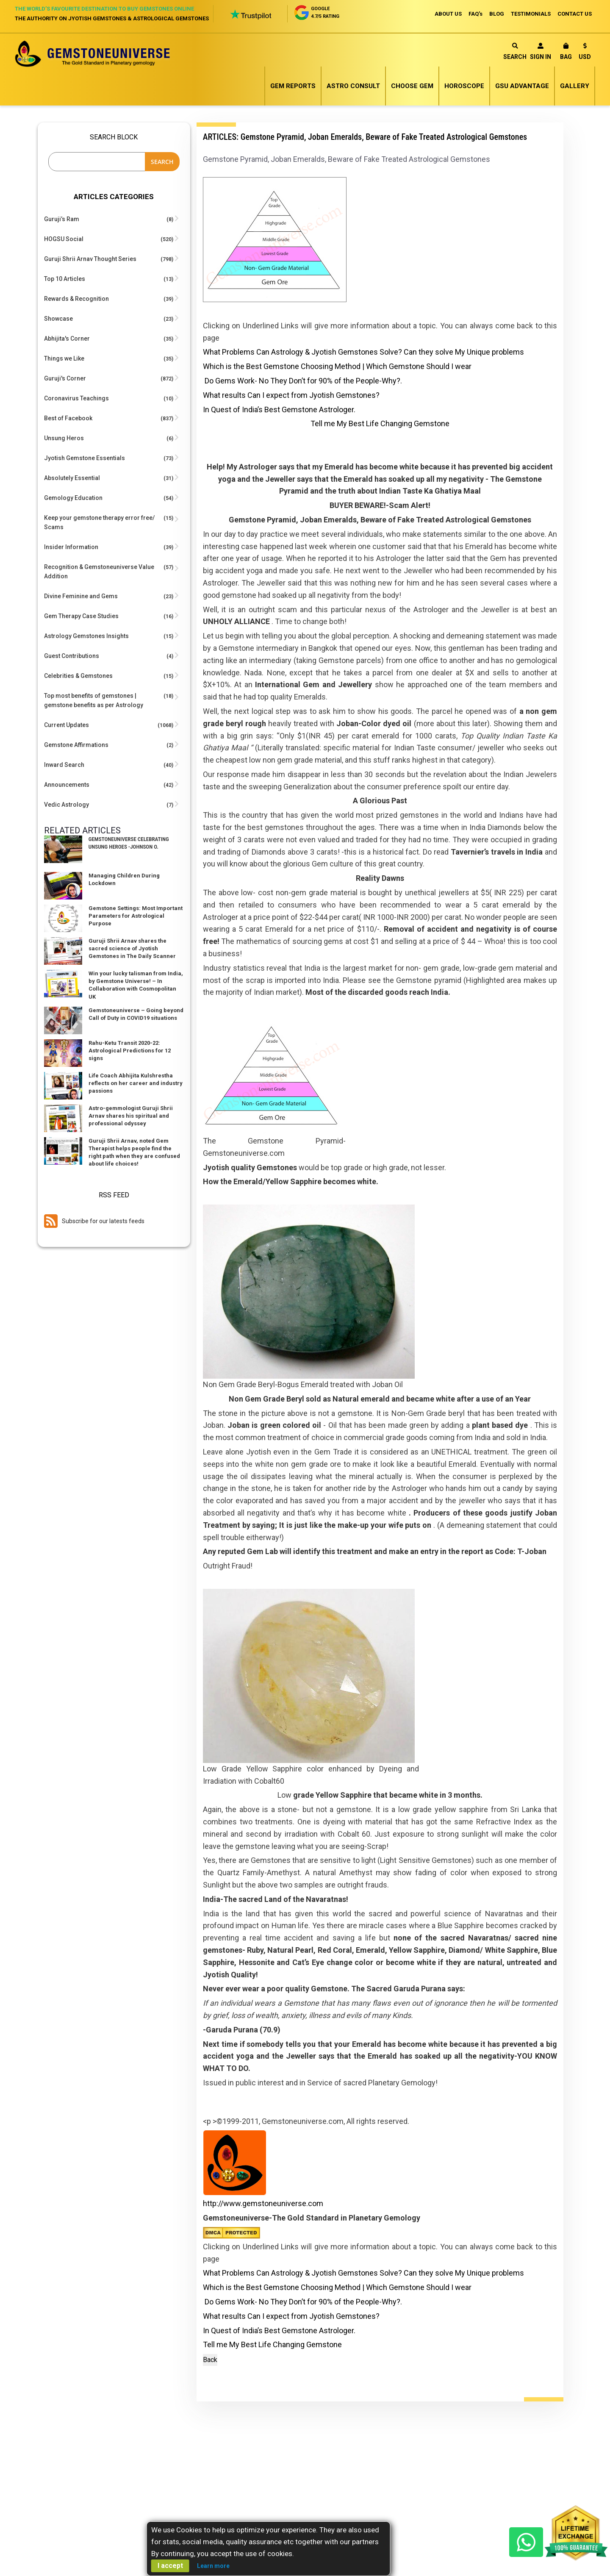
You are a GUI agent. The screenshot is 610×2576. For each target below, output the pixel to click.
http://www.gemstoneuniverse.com (263, 2203)
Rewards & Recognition (76, 298)
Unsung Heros (64, 438)
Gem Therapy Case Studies (81, 616)
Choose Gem (412, 86)
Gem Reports (293, 86)
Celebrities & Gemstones (78, 675)
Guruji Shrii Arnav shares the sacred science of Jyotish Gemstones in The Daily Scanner (132, 948)
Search (515, 51)
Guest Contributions (71, 655)
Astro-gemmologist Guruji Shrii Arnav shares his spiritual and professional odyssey (131, 1116)
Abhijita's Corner (67, 338)
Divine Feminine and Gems (81, 596)
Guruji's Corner (65, 378)
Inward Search (64, 764)
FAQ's (475, 14)
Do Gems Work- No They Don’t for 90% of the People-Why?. (303, 380)
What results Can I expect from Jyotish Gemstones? (291, 395)
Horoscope (464, 86)
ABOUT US (448, 14)
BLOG (496, 14)
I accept (170, 2566)
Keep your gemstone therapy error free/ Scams (99, 522)
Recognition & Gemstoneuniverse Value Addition (99, 572)
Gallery (574, 86)
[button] (585, 53)
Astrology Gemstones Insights (86, 636)
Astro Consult (353, 86)
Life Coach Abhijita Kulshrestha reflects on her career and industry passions (136, 1083)
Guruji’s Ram (61, 219)
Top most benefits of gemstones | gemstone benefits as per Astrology (93, 700)
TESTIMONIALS (531, 14)
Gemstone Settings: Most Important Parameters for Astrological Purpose (136, 916)
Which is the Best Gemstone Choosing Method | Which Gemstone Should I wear (337, 366)
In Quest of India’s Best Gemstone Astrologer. (279, 409)
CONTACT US (574, 14)
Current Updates (66, 725)
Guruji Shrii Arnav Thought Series (90, 258)
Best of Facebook (68, 418)
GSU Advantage (522, 86)
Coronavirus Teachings (76, 398)
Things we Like (64, 358)
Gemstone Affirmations (76, 744)
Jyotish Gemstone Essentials (84, 458)
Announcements (66, 784)
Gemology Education (73, 497)
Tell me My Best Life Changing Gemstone (380, 423)
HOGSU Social (63, 239)
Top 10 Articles (64, 278)
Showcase (58, 318)
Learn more (213, 2565)
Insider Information (71, 547)
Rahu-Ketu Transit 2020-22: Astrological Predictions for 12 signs (130, 1050)
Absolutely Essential (72, 478)
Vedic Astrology (66, 804)
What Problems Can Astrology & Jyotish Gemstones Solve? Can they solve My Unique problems (363, 351)
